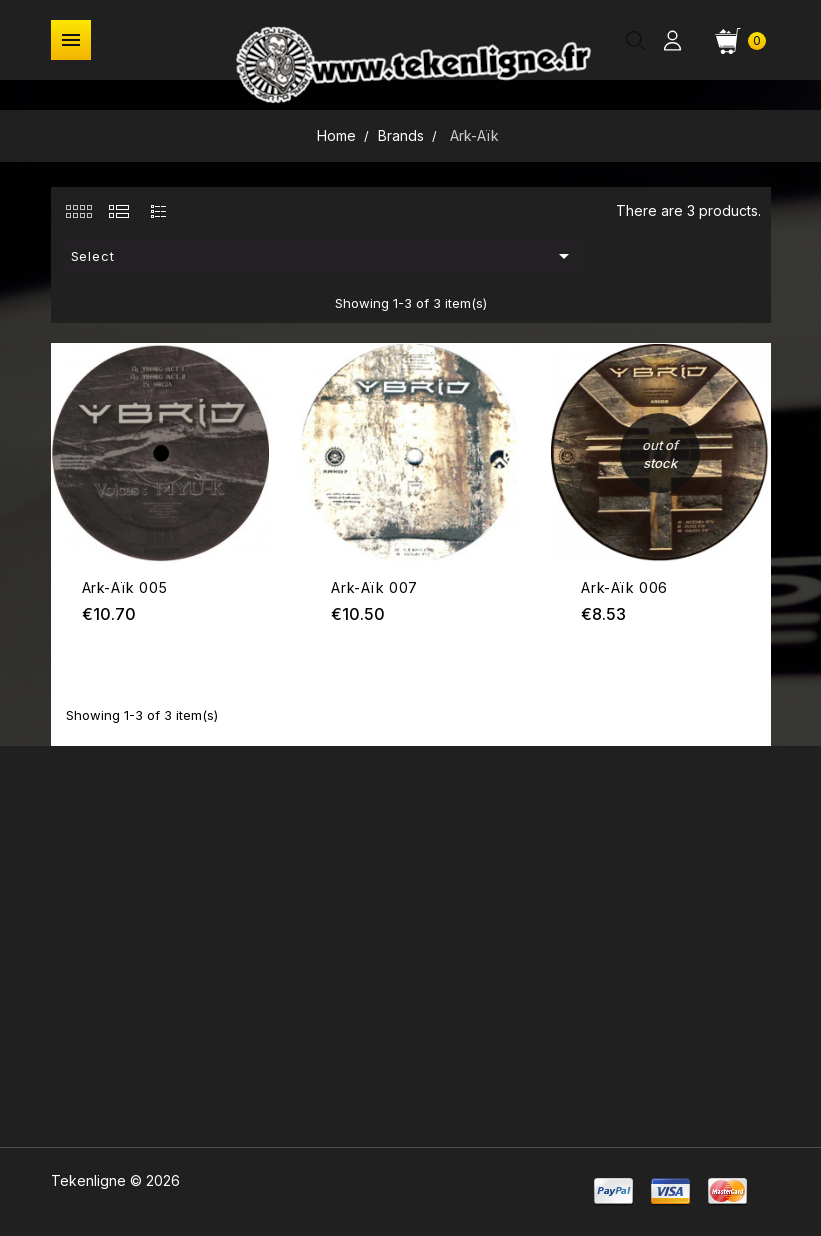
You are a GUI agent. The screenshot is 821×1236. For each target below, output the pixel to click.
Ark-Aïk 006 (624, 587)
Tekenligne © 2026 (115, 1180)
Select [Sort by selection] (324, 256)
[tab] (78, 211)
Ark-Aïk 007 (374, 587)
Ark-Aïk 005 (125, 587)
